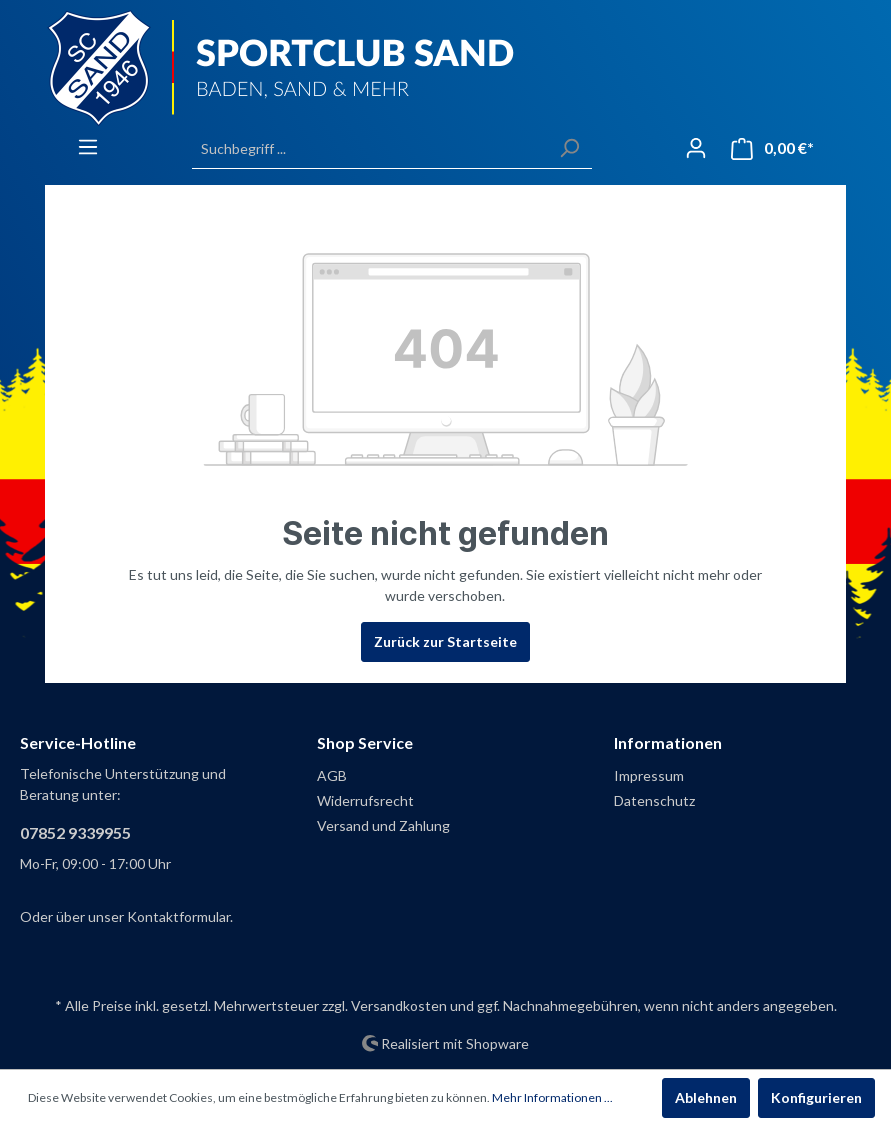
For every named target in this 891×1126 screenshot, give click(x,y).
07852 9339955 (75, 832)
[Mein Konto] (696, 148)
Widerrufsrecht (365, 800)
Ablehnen (706, 1097)
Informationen (668, 742)
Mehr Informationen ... (552, 1097)
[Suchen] (569, 148)
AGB (332, 775)
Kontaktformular (178, 916)
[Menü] (88, 147)
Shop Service (365, 742)
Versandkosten (399, 1005)
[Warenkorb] (772, 148)
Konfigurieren (816, 1097)
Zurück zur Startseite (445, 641)
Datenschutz (654, 800)
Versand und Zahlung (383, 825)
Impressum (649, 775)
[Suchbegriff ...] (369, 148)
